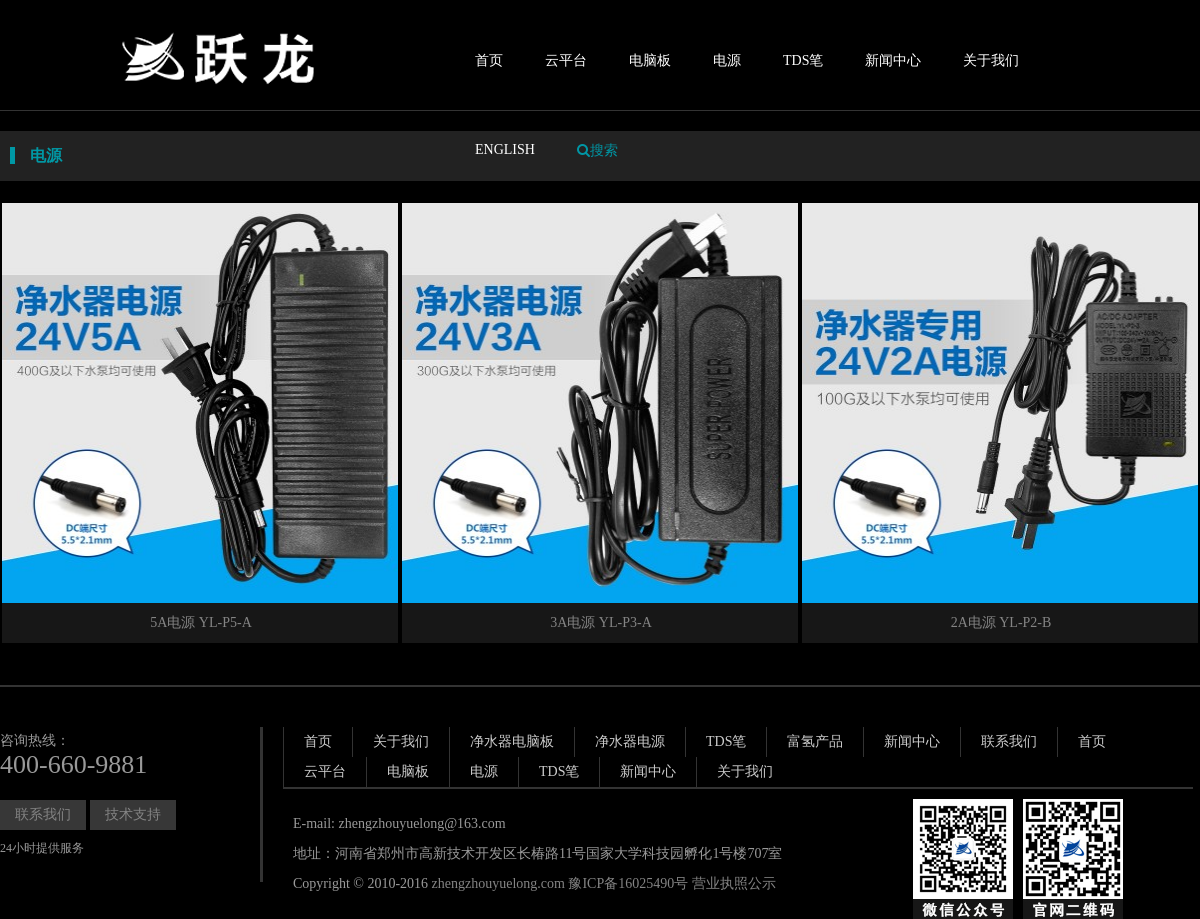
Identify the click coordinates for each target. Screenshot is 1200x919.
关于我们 (991, 60)
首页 (489, 60)
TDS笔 (803, 60)
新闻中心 (893, 60)
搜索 (597, 150)
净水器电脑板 (512, 741)
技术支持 (133, 814)
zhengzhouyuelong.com (498, 883)
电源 (727, 60)
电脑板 (650, 60)
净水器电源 (630, 741)
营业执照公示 (734, 883)
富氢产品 (815, 741)
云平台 (566, 60)
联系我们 (43, 814)
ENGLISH (505, 149)
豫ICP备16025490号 (628, 883)
